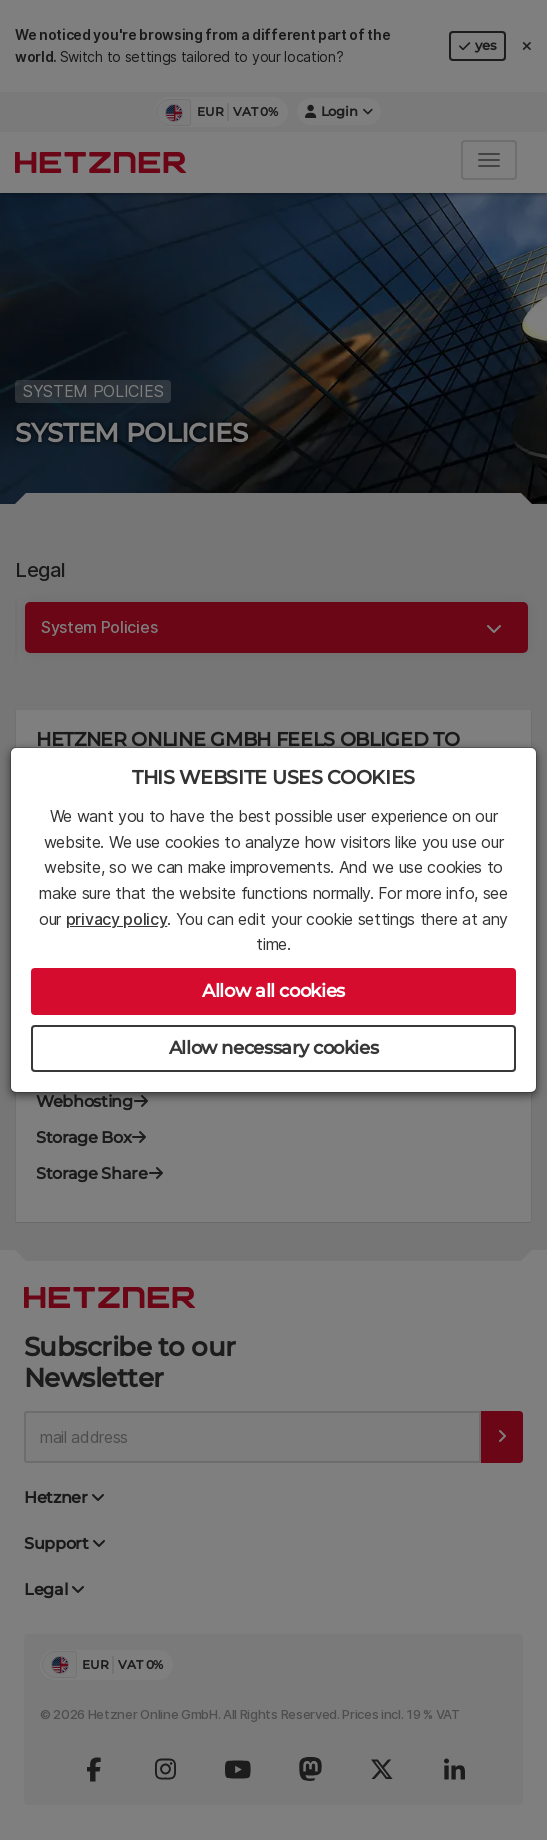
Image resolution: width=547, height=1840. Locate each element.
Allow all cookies (273, 991)
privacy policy (117, 919)
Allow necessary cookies (274, 1048)
